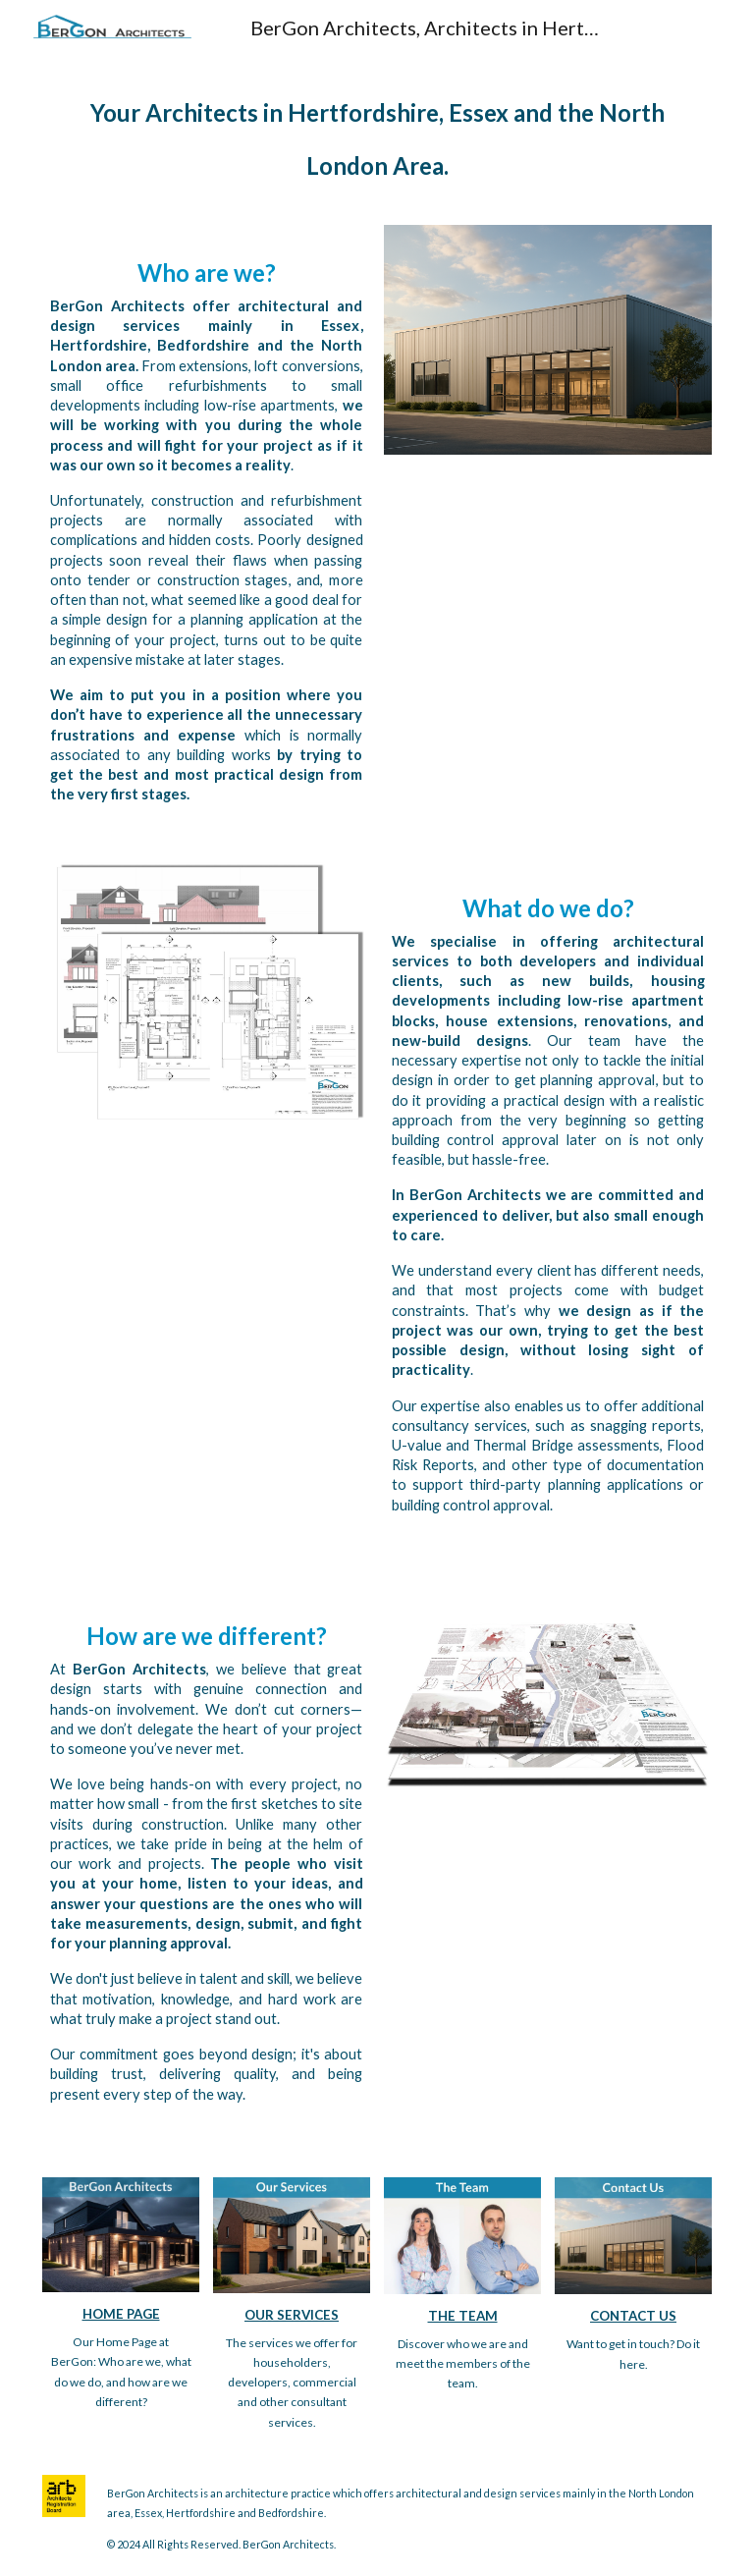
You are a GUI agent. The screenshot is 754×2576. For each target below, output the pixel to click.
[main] (377, 132)
